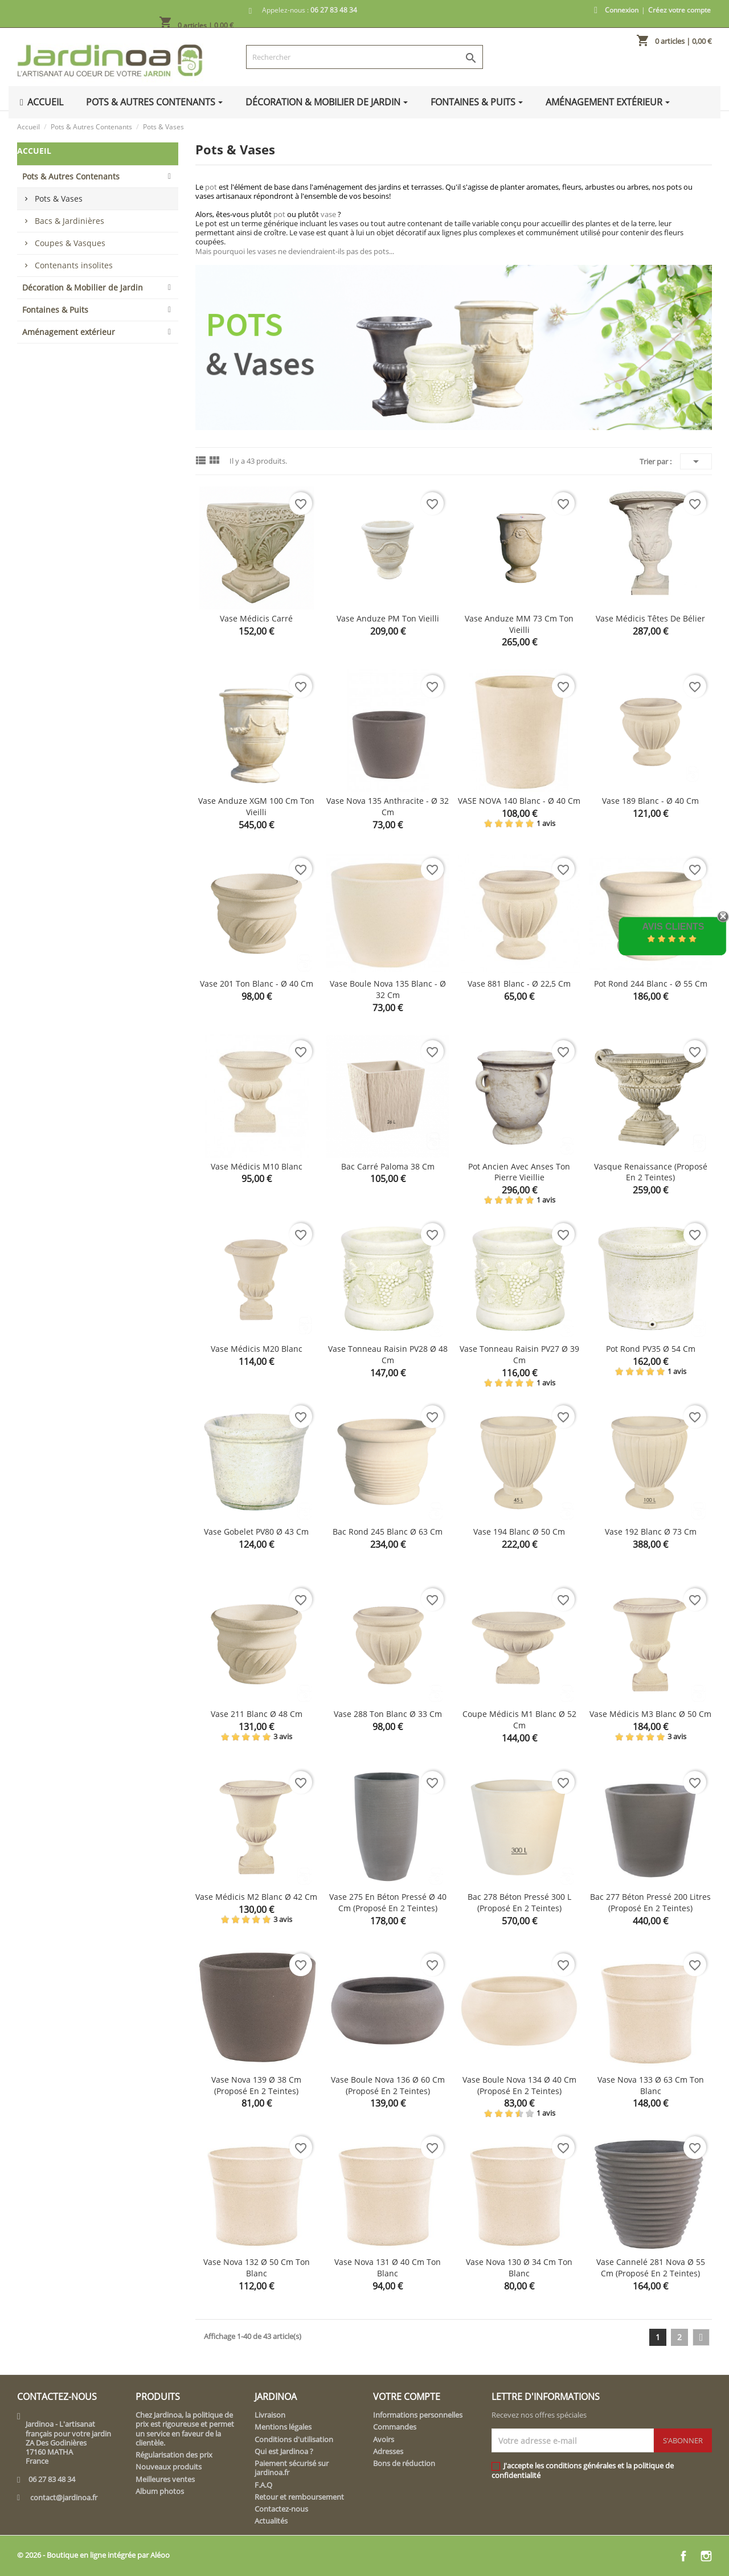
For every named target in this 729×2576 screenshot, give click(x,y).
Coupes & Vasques (70, 243)
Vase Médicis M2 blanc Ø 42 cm (256, 1896)
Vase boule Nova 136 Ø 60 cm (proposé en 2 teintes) (388, 2085)
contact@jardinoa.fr (63, 2497)
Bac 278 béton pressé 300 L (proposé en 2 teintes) (519, 1902)
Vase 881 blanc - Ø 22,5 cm (519, 983)
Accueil (34, 150)
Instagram (706, 2556)
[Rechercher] (365, 57)
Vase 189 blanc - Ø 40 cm (650, 800)
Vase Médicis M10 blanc (256, 1166)
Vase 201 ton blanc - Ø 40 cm (256, 983)
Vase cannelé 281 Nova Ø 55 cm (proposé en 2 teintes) (650, 2267)
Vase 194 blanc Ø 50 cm (519, 1531)
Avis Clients (673, 926)
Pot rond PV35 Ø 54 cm (650, 1348)
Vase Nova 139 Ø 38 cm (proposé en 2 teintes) (256, 2085)
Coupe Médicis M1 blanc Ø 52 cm (519, 1719)
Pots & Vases (59, 198)
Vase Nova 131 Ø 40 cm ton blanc (387, 2267)
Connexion (621, 10)
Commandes (394, 2427)
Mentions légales (283, 2427)
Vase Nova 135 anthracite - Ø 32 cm (387, 806)
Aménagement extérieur (68, 331)
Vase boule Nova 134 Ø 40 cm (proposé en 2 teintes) (519, 2085)
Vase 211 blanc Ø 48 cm (256, 1713)
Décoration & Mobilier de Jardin (82, 287)
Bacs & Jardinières (69, 220)
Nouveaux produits (169, 2466)
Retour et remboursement (299, 2497)
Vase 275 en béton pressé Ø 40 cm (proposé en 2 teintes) (388, 1902)
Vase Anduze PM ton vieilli (388, 618)
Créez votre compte (679, 10)
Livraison (270, 2415)
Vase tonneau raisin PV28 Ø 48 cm (388, 1354)
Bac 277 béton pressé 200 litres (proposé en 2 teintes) (650, 1902)
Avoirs (383, 2439)
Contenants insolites (74, 265)
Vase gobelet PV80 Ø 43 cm (256, 1531)
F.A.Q (263, 2485)
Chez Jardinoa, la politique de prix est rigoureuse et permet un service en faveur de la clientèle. (185, 2429)
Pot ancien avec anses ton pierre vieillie (519, 1172)
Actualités (271, 2521)
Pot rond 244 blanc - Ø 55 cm (650, 983)
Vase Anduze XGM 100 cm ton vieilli (256, 806)
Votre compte (406, 2396)
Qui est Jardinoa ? (284, 2451)
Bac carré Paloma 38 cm (388, 1166)
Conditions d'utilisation (294, 2439)
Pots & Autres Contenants (71, 176)
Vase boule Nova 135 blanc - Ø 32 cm (388, 989)
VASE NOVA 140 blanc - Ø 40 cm (519, 800)
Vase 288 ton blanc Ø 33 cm (388, 1713)
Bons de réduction (404, 2463)
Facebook (683, 2556)
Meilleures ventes (165, 2479)
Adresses (388, 2451)
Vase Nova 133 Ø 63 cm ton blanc (650, 2085)
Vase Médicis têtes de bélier (650, 618)
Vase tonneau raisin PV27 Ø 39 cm (519, 1354)
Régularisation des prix (174, 2455)
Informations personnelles (417, 2415)
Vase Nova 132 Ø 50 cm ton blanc (256, 2267)
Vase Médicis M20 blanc (256, 1348)
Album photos (160, 2491)
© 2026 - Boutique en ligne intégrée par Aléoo (93, 2555)
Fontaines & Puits (55, 309)
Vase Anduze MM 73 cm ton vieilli (519, 624)
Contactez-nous (281, 2509)
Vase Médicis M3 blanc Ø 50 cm (650, 1713)
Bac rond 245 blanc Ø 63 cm (388, 1531)
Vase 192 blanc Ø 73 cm (651, 1531)
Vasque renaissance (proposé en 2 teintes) (650, 1172)
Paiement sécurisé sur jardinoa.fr (292, 2467)
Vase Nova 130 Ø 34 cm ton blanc (519, 2267)
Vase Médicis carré (256, 618)
